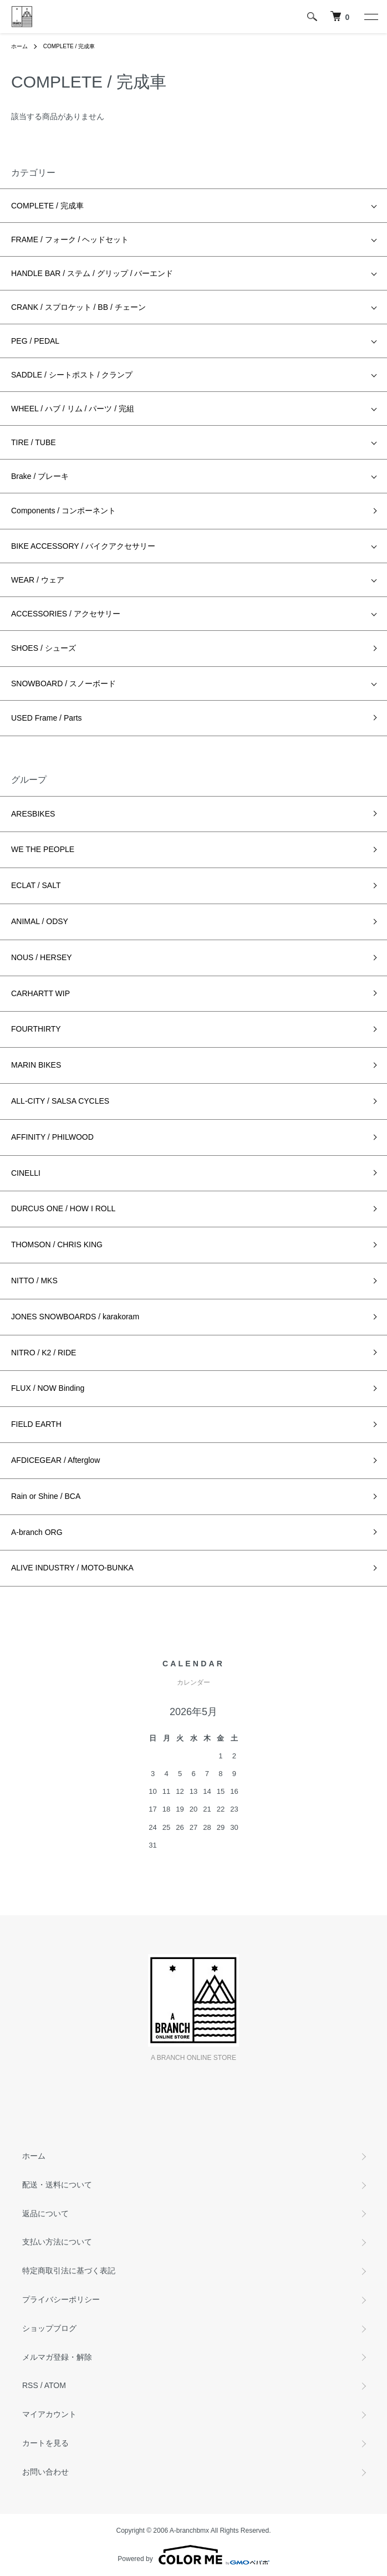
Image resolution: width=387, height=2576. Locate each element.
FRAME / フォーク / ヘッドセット (70, 239)
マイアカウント (49, 2414)
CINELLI (25, 1173)
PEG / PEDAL (35, 340)
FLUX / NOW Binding (47, 1388)
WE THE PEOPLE (42, 849)
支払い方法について (57, 2241)
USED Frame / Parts (46, 717)
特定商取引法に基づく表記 (68, 2270)
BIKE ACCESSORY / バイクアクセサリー (83, 546)
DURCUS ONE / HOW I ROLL (63, 1208)
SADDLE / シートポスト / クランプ (72, 374)
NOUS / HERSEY (41, 957)
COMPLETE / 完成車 (69, 46)
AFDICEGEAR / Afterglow (55, 1460)
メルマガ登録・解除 (57, 2357)
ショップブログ (49, 2328)
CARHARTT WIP (40, 993)
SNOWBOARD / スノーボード (63, 683)
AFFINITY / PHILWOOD (52, 1137)
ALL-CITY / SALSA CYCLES (60, 1100)
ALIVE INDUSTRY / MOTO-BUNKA (72, 1567)
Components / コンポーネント (63, 510)
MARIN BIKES (36, 1064)
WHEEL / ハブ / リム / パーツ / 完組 (72, 408)
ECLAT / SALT (35, 885)
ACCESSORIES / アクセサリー (65, 613)
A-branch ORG (37, 1532)
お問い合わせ (45, 2471)
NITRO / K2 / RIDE (43, 1352)
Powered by (193, 2555)
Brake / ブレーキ (40, 476)
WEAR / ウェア (37, 579)
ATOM (55, 2385)
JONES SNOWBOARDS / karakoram (75, 1316)
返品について (45, 2213)
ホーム (19, 46)
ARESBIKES (33, 813)
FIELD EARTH (36, 1424)
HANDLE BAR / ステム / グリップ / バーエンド (92, 273)
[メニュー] (370, 16)
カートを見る (45, 2443)
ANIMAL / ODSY (39, 921)
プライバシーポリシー (61, 2299)
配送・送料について (57, 2184)
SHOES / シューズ (43, 648)
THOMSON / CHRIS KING (57, 1244)
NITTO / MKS (34, 1280)
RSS (30, 2385)
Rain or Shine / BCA (45, 1496)
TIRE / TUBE (33, 442)
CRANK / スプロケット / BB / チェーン (78, 307)
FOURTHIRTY (36, 1028)
